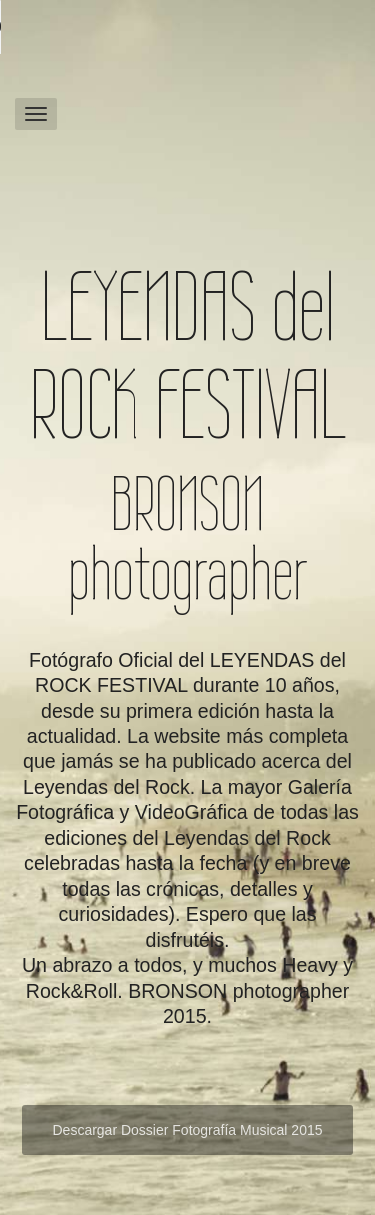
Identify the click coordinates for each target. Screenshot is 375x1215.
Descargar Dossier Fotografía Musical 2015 (187, 1130)
